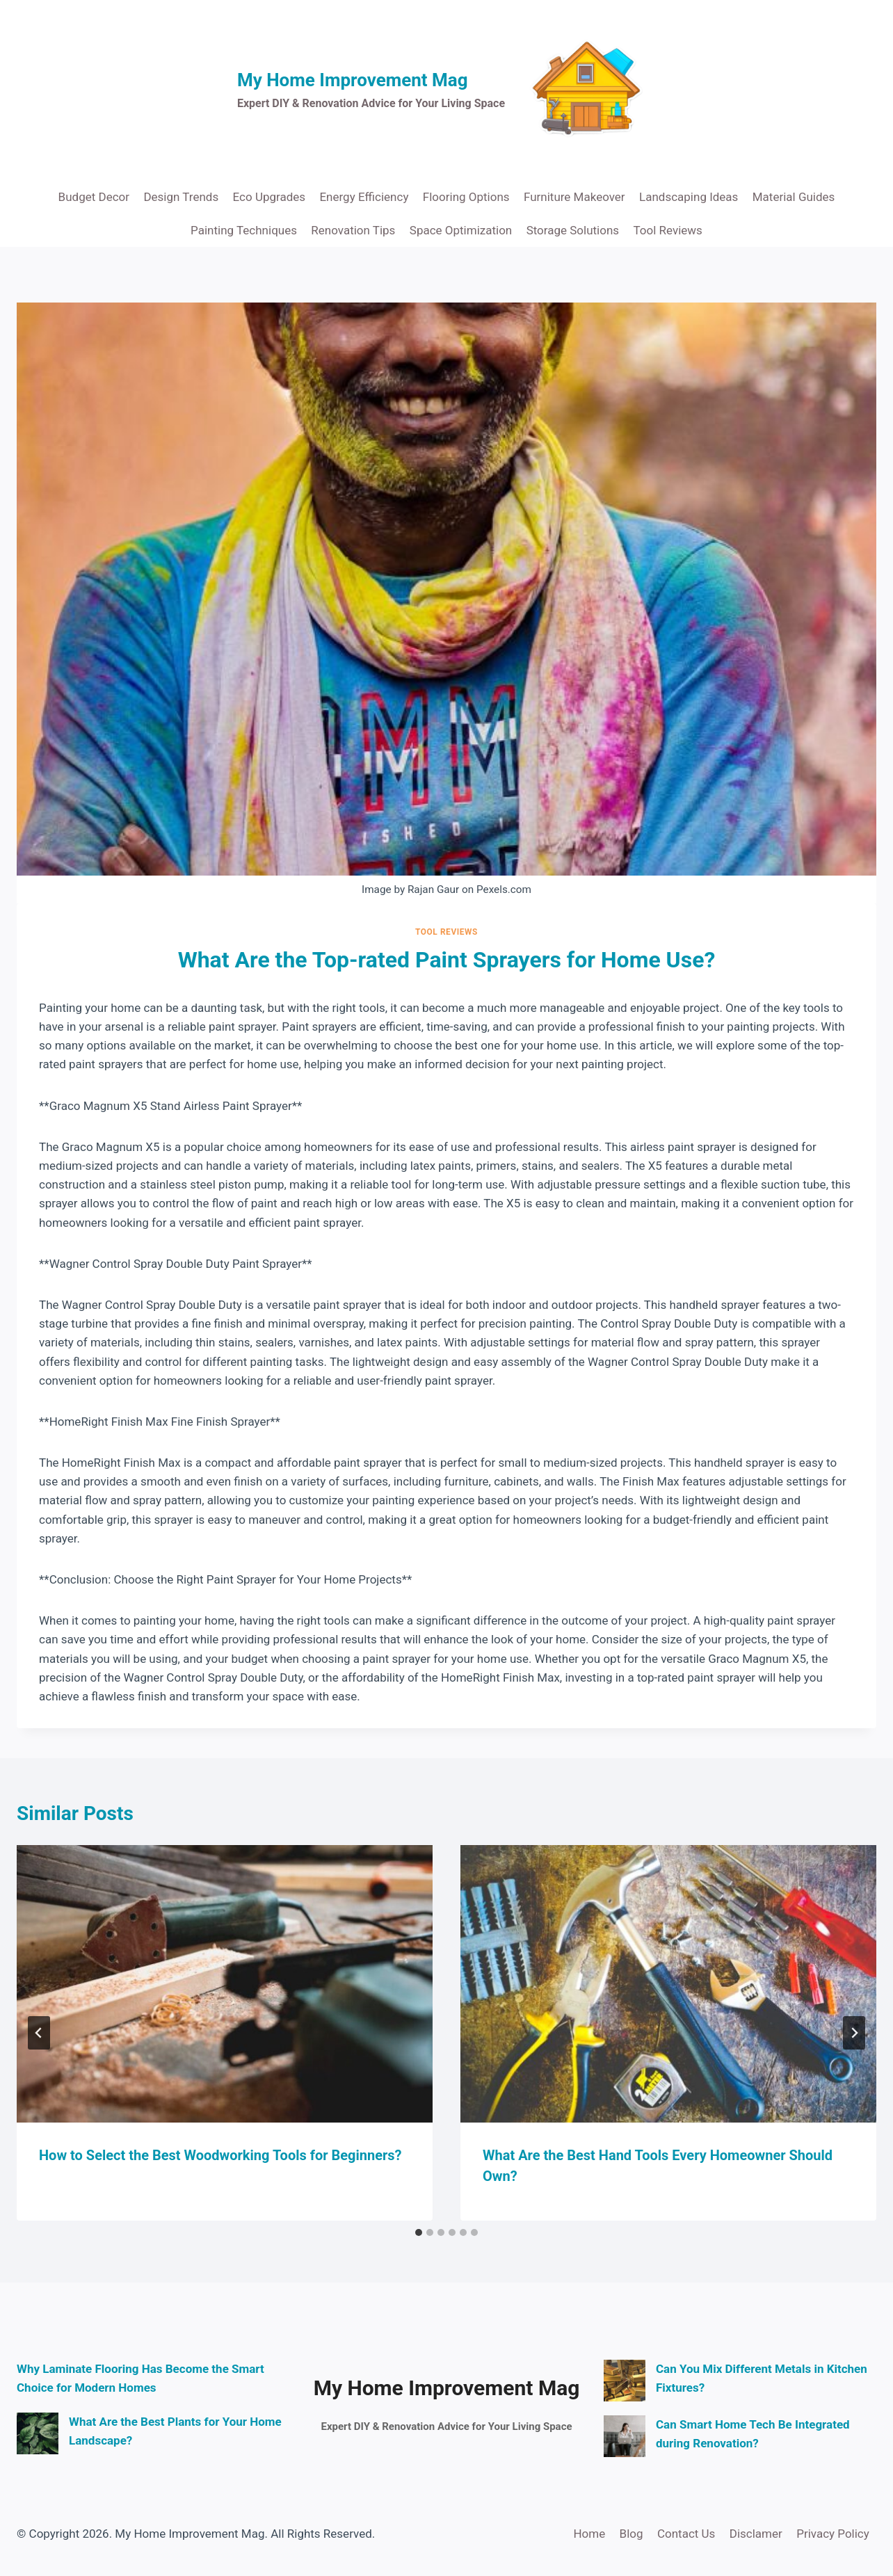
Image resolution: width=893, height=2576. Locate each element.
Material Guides (794, 197)
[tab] (418, 2232)
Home (589, 2534)
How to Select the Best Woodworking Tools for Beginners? (220, 2155)
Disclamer (756, 2534)
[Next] (854, 2033)
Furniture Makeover (574, 197)
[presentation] (225, 1984)
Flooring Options (466, 197)
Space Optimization (461, 230)
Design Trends (180, 197)
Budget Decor (93, 197)
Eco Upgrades (269, 197)
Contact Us (686, 2534)
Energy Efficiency (363, 197)
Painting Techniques (244, 230)
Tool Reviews (668, 230)
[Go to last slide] (39, 2033)
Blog (631, 2534)
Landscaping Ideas (688, 197)
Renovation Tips (353, 230)
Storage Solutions (573, 230)
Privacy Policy (832, 2534)
